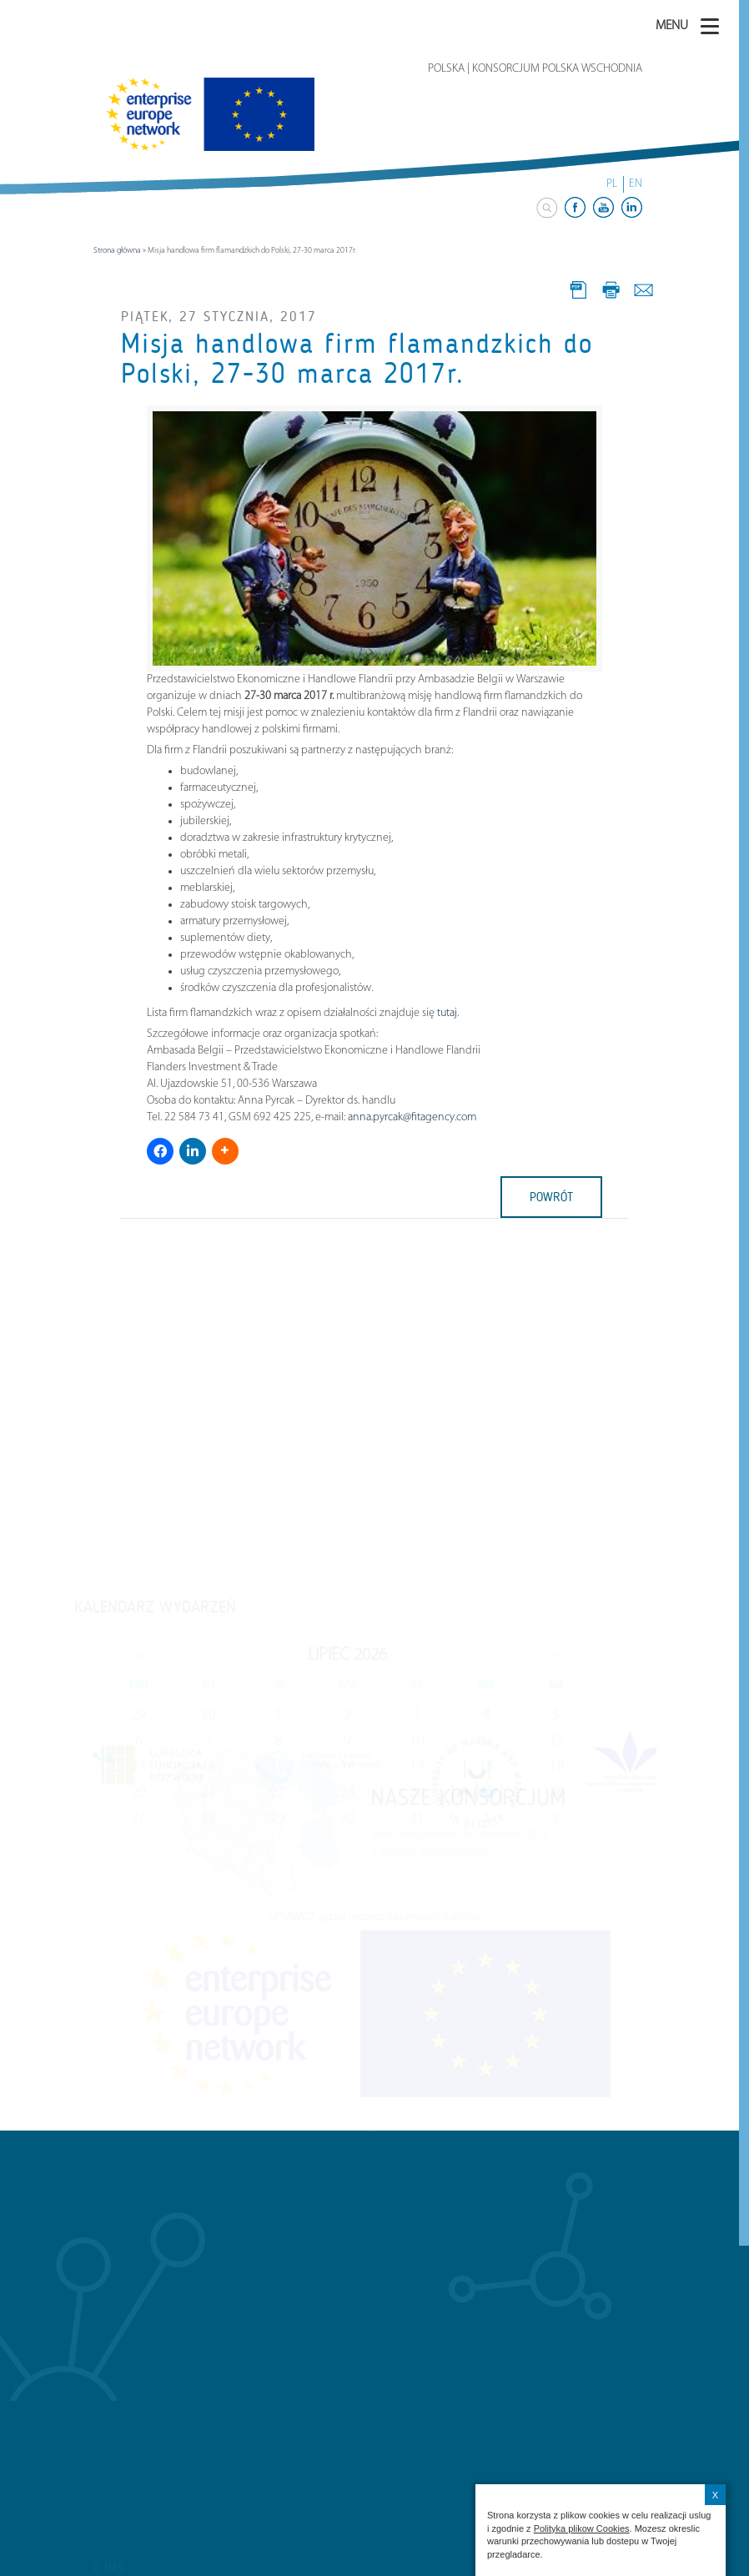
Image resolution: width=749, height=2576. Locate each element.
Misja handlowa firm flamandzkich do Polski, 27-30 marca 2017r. (357, 358)
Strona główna (117, 250)
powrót (551, 1197)
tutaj (447, 1013)
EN (635, 184)
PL (611, 184)
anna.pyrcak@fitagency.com (412, 1117)
